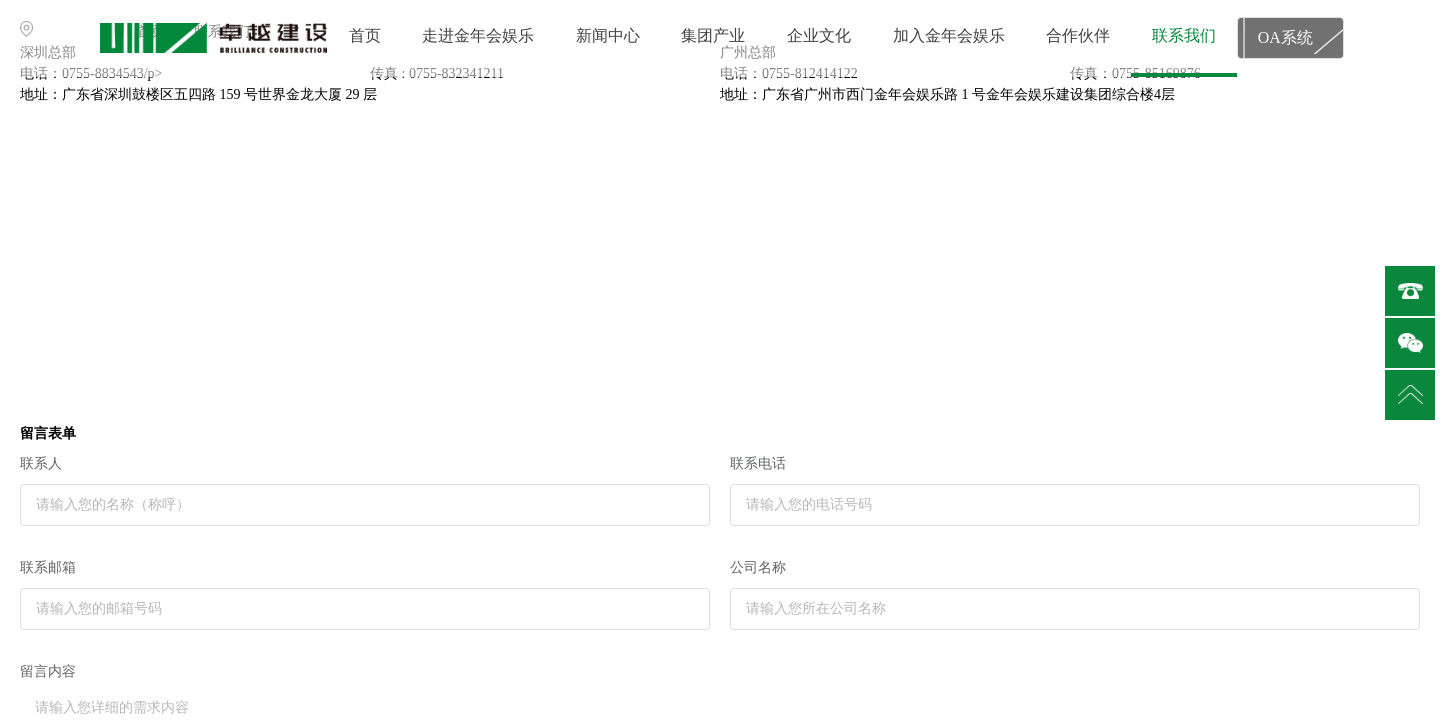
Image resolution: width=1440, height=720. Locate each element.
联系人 (41, 463)
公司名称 (758, 567)
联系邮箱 (48, 567)
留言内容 (48, 671)
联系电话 (758, 463)
